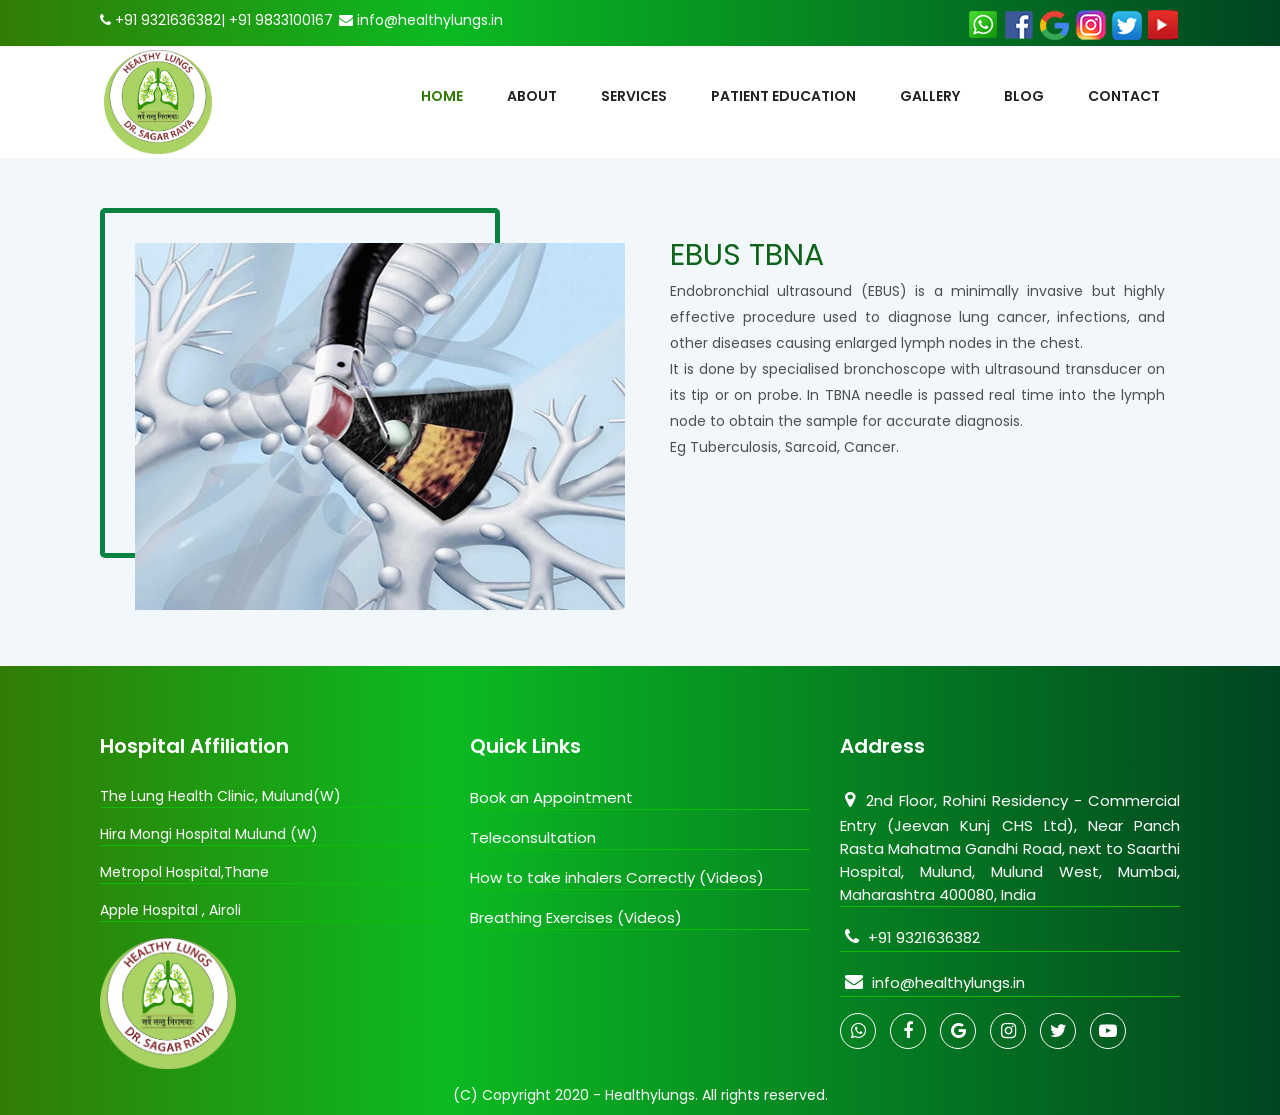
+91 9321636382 (910, 937)
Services (634, 96)
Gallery (930, 96)
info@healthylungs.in (932, 982)
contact (1124, 96)
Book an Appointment (551, 797)
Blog (1024, 96)
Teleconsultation (533, 837)
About (532, 96)
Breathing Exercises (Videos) (576, 917)
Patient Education (783, 96)
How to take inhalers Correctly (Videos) (617, 877)
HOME (442, 96)
